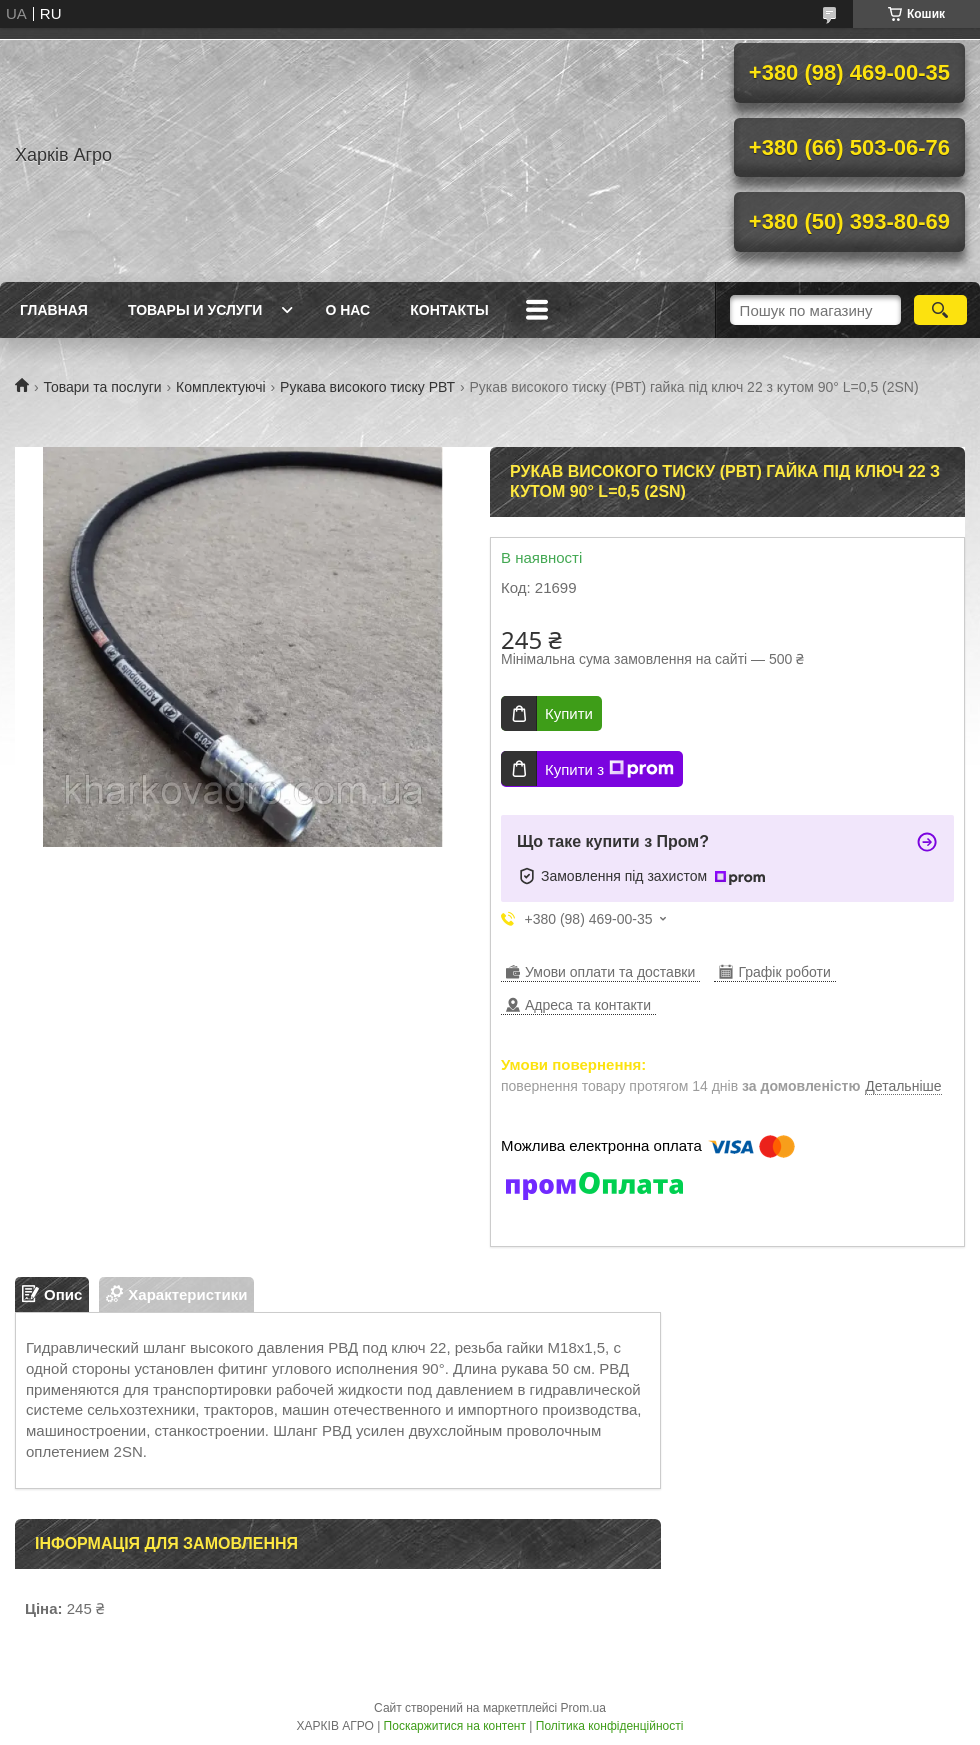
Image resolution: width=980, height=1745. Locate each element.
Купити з (609, 769)
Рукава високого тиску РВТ (367, 387)
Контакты (449, 310)
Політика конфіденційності (610, 1726)
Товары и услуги (195, 310)
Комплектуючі (221, 387)
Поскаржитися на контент (455, 1726)
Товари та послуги (102, 387)
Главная (54, 310)
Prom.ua (583, 1708)
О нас (347, 310)
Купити (569, 713)
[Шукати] (940, 310)
